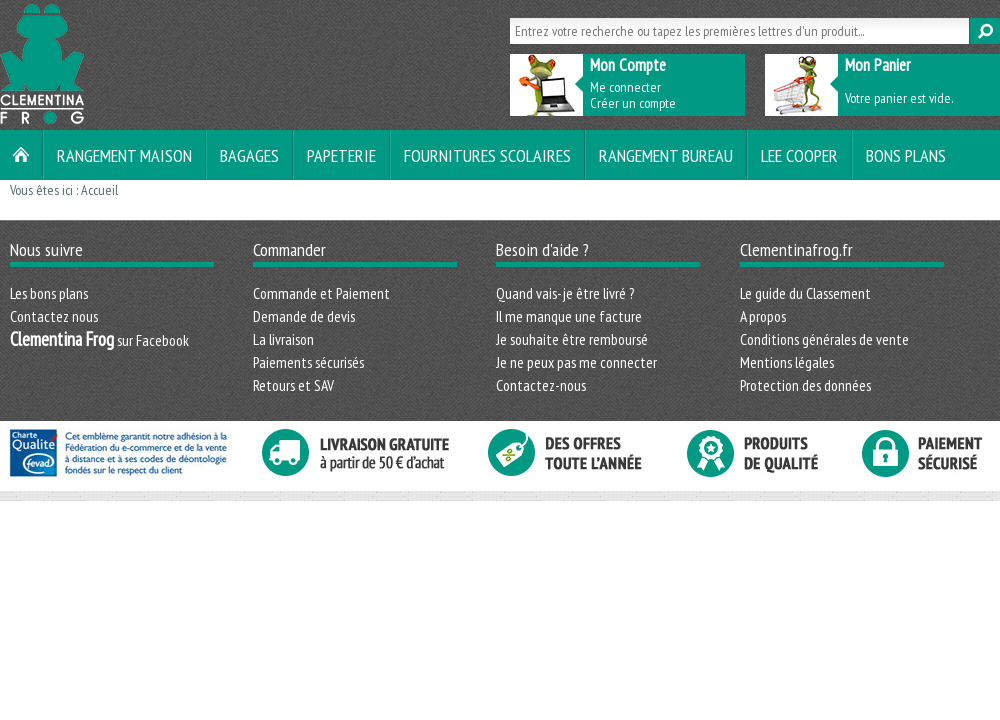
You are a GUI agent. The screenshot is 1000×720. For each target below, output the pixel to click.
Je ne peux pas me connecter (576, 362)
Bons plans (906, 155)
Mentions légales (787, 362)
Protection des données (805, 385)
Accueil (99, 190)
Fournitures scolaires (487, 155)
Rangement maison (124, 155)
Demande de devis (304, 316)
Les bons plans (49, 293)
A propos (763, 316)
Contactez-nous (541, 385)
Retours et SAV (293, 385)
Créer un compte (633, 103)
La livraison (283, 339)
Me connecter (625, 87)
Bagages (249, 155)
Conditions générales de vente (824, 339)
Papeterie (341, 155)
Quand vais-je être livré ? (565, 293)
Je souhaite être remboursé (572, 339)
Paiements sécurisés (308, 362)
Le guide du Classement (805, 293)
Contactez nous (54, 316)
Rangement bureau (666, 155)
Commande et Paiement (321, 293)
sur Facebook (99, 340)
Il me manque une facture (569, 316)
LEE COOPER (799, 155)
